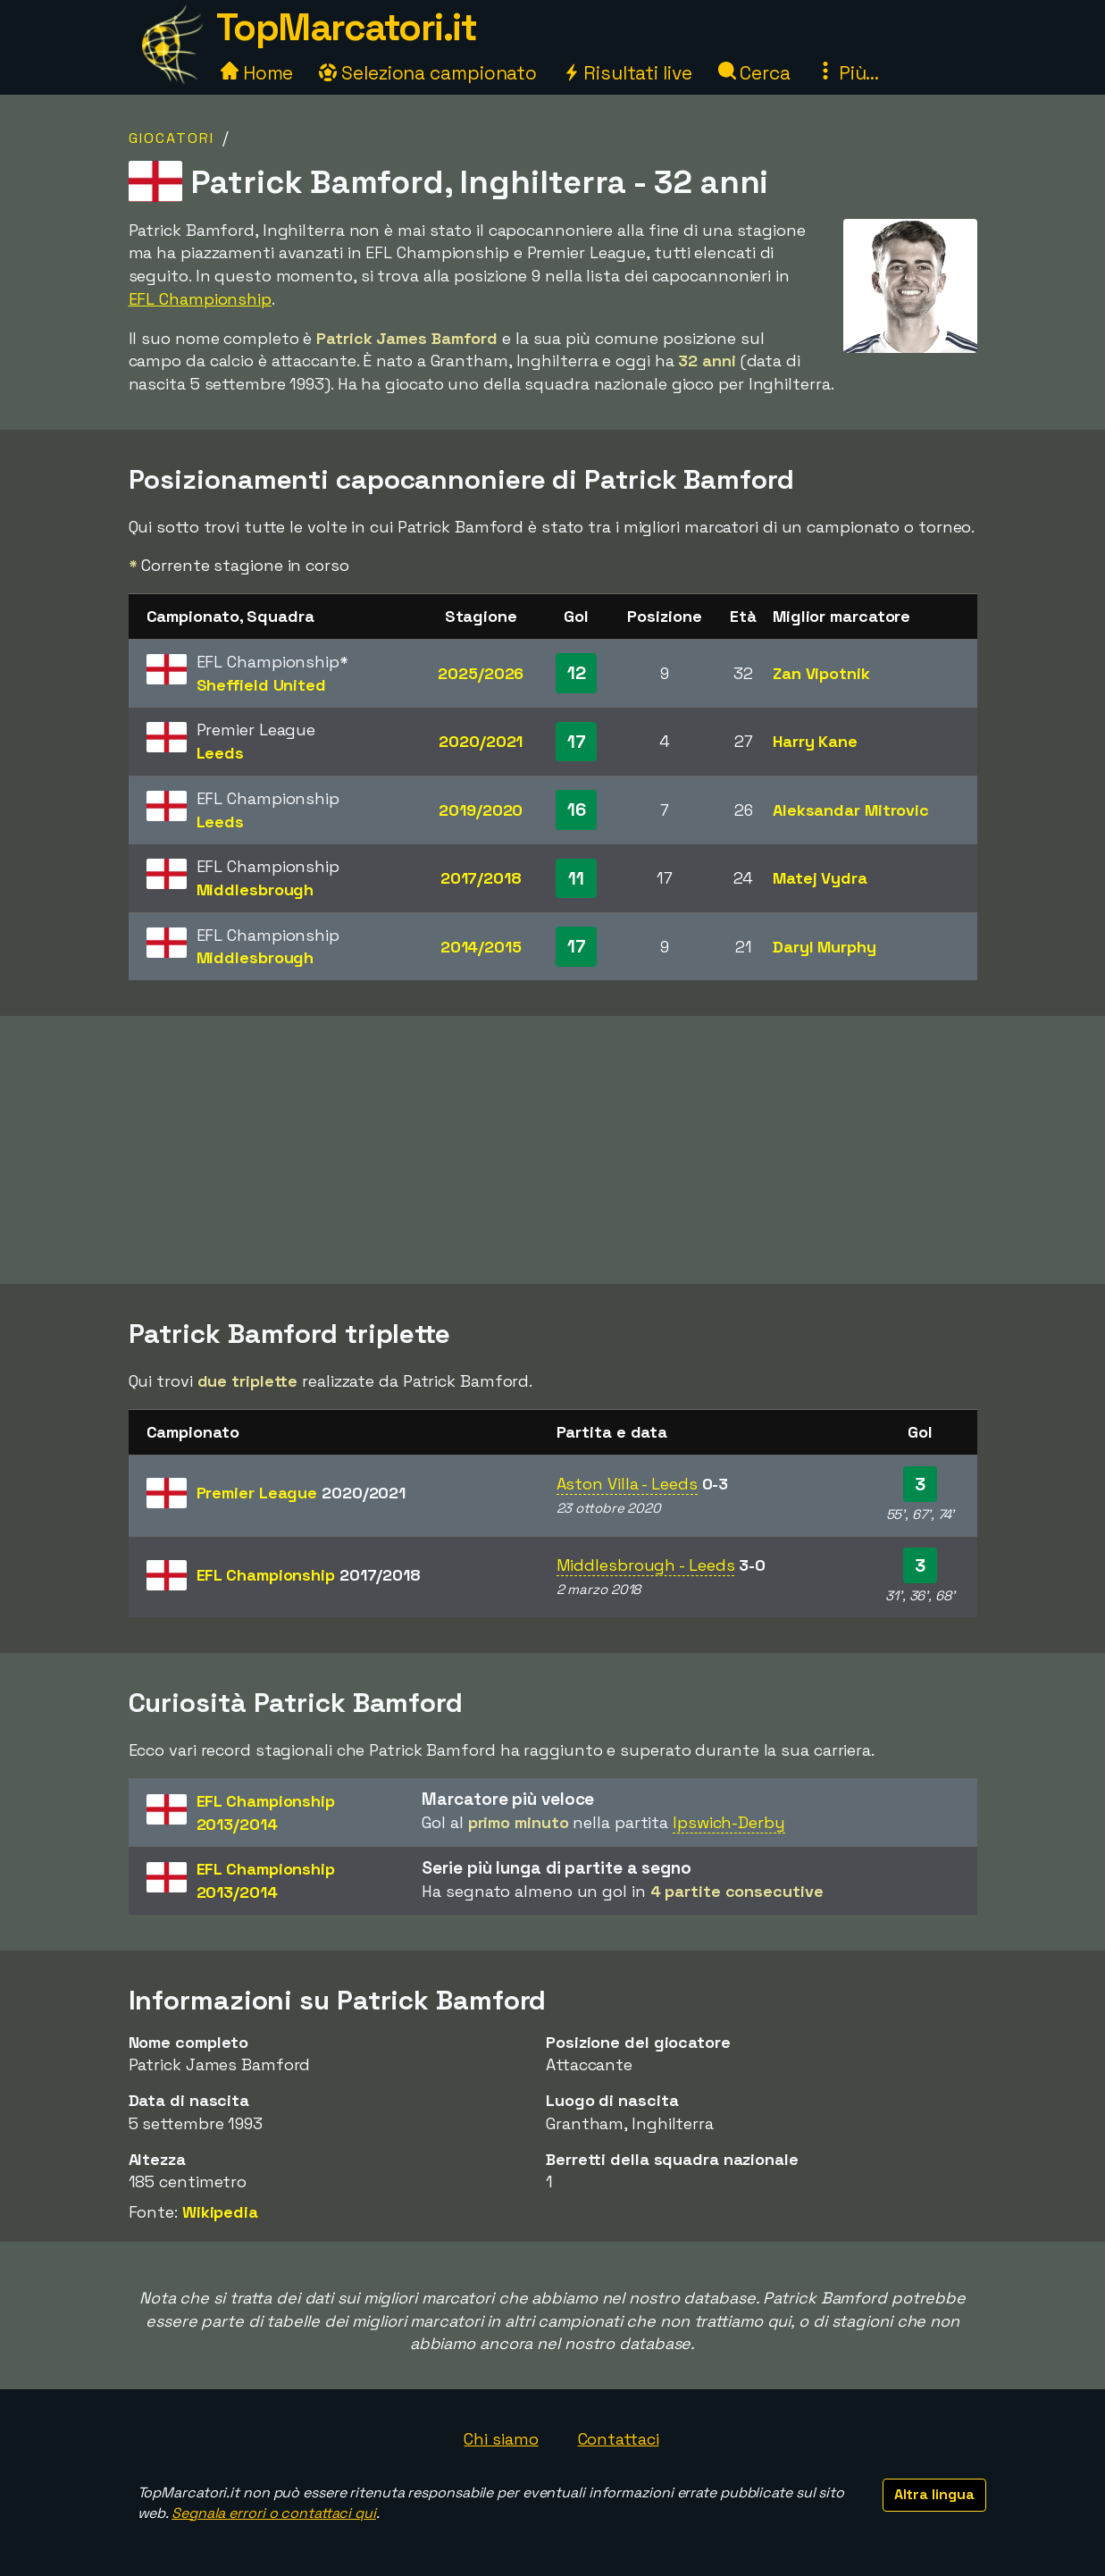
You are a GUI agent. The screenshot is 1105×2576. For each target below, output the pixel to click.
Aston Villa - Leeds (627, 1483)
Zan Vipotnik (821, 673)
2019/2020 (481, 810)
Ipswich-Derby (729, 1822)
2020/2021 (481, 741)
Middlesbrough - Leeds (646, 1565)
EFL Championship (200, 299)
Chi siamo (501, 2439)
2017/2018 (481, 878)
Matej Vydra (820, 878)
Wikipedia (220, 2212)
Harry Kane (815, 741)
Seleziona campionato (428, 73)
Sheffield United (261, 685)
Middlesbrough (255, 889)
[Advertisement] (553, 1150)
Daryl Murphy (824, 946)
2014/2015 (481, 946)
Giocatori (171, 138)
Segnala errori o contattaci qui (274, 2513)
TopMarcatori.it (346, 27)
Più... (847, 73)
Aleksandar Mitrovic (851, 810)
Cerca (754, 73)
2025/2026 (480, 673)
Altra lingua (934, 2494)
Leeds (221, 753)
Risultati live (627, 73)
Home (257, 73)
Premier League (301, 1492)
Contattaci (618, 2439)
